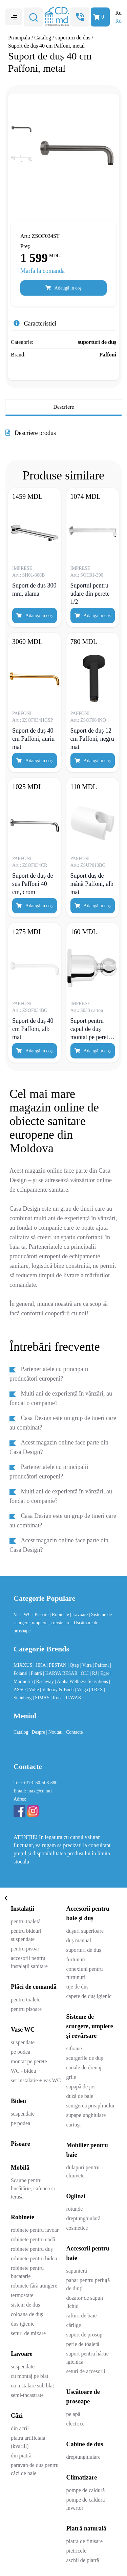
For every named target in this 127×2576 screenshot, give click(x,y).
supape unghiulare (86, 2115)
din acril (20, 2428)
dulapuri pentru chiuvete (83, 2171)
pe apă (73, 2414)
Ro (118, 21)
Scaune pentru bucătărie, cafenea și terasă (33, 2188)
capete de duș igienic (89, 1996)
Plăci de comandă (34, 1986)
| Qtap (74, 1665)
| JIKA (40, 1665)
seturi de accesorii (86, 2371)
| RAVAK (72, 1697)
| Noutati (55, 1732)
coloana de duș (27, 2314)
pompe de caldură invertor (85, 2504)
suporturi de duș (73, 37)
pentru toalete (26, 1999)
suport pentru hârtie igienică (87, 2358)
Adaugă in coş (63, 288)
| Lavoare (79, 1614)
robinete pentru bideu (34, 2258)
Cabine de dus (84, 2444)
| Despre (37, 1732)
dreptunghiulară (83, 2218)
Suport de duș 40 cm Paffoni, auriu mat (33, 738)
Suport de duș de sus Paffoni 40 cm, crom (32, 883)
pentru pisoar (25, 1948)
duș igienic (23, 2324)
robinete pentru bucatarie (27, 2272)
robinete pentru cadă (33, 2239)
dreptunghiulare (83, 2457)
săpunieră (76, 2271)
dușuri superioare (85, 1931)
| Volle (33, 1689)
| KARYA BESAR (61, 1673)
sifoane (74, 2048)
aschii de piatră (82, 2560)
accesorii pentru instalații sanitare (29, 1962)
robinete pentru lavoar (35, 2230)
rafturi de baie (81, 2315)
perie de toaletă (83, 2344)
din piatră (21, 2455)
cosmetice (77, 2228)
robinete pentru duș (32, 2249)
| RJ (94, 1673)
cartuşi (73, 2124)
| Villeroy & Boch (57, 1689)
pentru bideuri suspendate (26, 1935)
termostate (22, 2295)
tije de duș (77, 1987)
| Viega (82, 1689)
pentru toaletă (26, 1921)
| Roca (57, 1697)
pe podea (20, 2052)
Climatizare (81, 2477)
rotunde (74, 2209)
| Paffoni (101, 1665)
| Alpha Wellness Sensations (82, 1681)
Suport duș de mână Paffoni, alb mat (91, 883)
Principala (19, 37)
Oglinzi (75, 2196)
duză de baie (79, 2096)
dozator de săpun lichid (84, 2302)
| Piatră (36, 1673)
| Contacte (73, 1732)
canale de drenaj (84, 2067)
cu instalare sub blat (32, 2385)
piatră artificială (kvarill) (28, 2442)
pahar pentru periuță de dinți (88, 2284)
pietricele (76, 2551)
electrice (75, 2423)
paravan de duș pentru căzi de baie (35, 2469)
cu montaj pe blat (29, 2376)
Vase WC (23, 1614)
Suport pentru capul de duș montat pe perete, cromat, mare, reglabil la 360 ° (91, 1028)
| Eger (104, 1673)
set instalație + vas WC (36, 2080)
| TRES (96, 1689)
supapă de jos (81, 2086)
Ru (118, 13)
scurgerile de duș (84, 2058)
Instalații (22, 1908)
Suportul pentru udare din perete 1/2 (90, 593)
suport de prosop (84, 2334)
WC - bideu (23, 2071)
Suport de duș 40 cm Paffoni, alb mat (33, 1028)
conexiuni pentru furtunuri (84, 1973)
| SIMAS (42, 1697)
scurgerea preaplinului (90, 2105)
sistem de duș (25, 2305)
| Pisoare (41, 1614)
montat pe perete (29, 2061)
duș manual (78, 1940)
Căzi (17, 2415)
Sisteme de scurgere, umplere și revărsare (89, 2026)
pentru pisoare (26, 2009)
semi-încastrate (27, 2395)
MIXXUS (24, 1665)
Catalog (42, 37)
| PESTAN (57, 1665)
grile (71, 2077)
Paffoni (107, 354)
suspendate (23, 2042)
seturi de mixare (28, 2333)
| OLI (84, 1673)
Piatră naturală (86, 2528)
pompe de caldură (85, 2490)
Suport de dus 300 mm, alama (34, 589)
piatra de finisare (84, 2541)
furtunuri (76, 1959)
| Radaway (44, 1681)
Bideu (18, 2101)
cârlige (73, 2325)
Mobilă (20, 2167)
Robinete (22, 2217)
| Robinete (60, 1614)
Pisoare (20, 2143)
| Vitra (86, 1665)
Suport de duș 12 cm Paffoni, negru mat (92, 738)
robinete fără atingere (34, 2286)
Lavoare (22, 2353)
